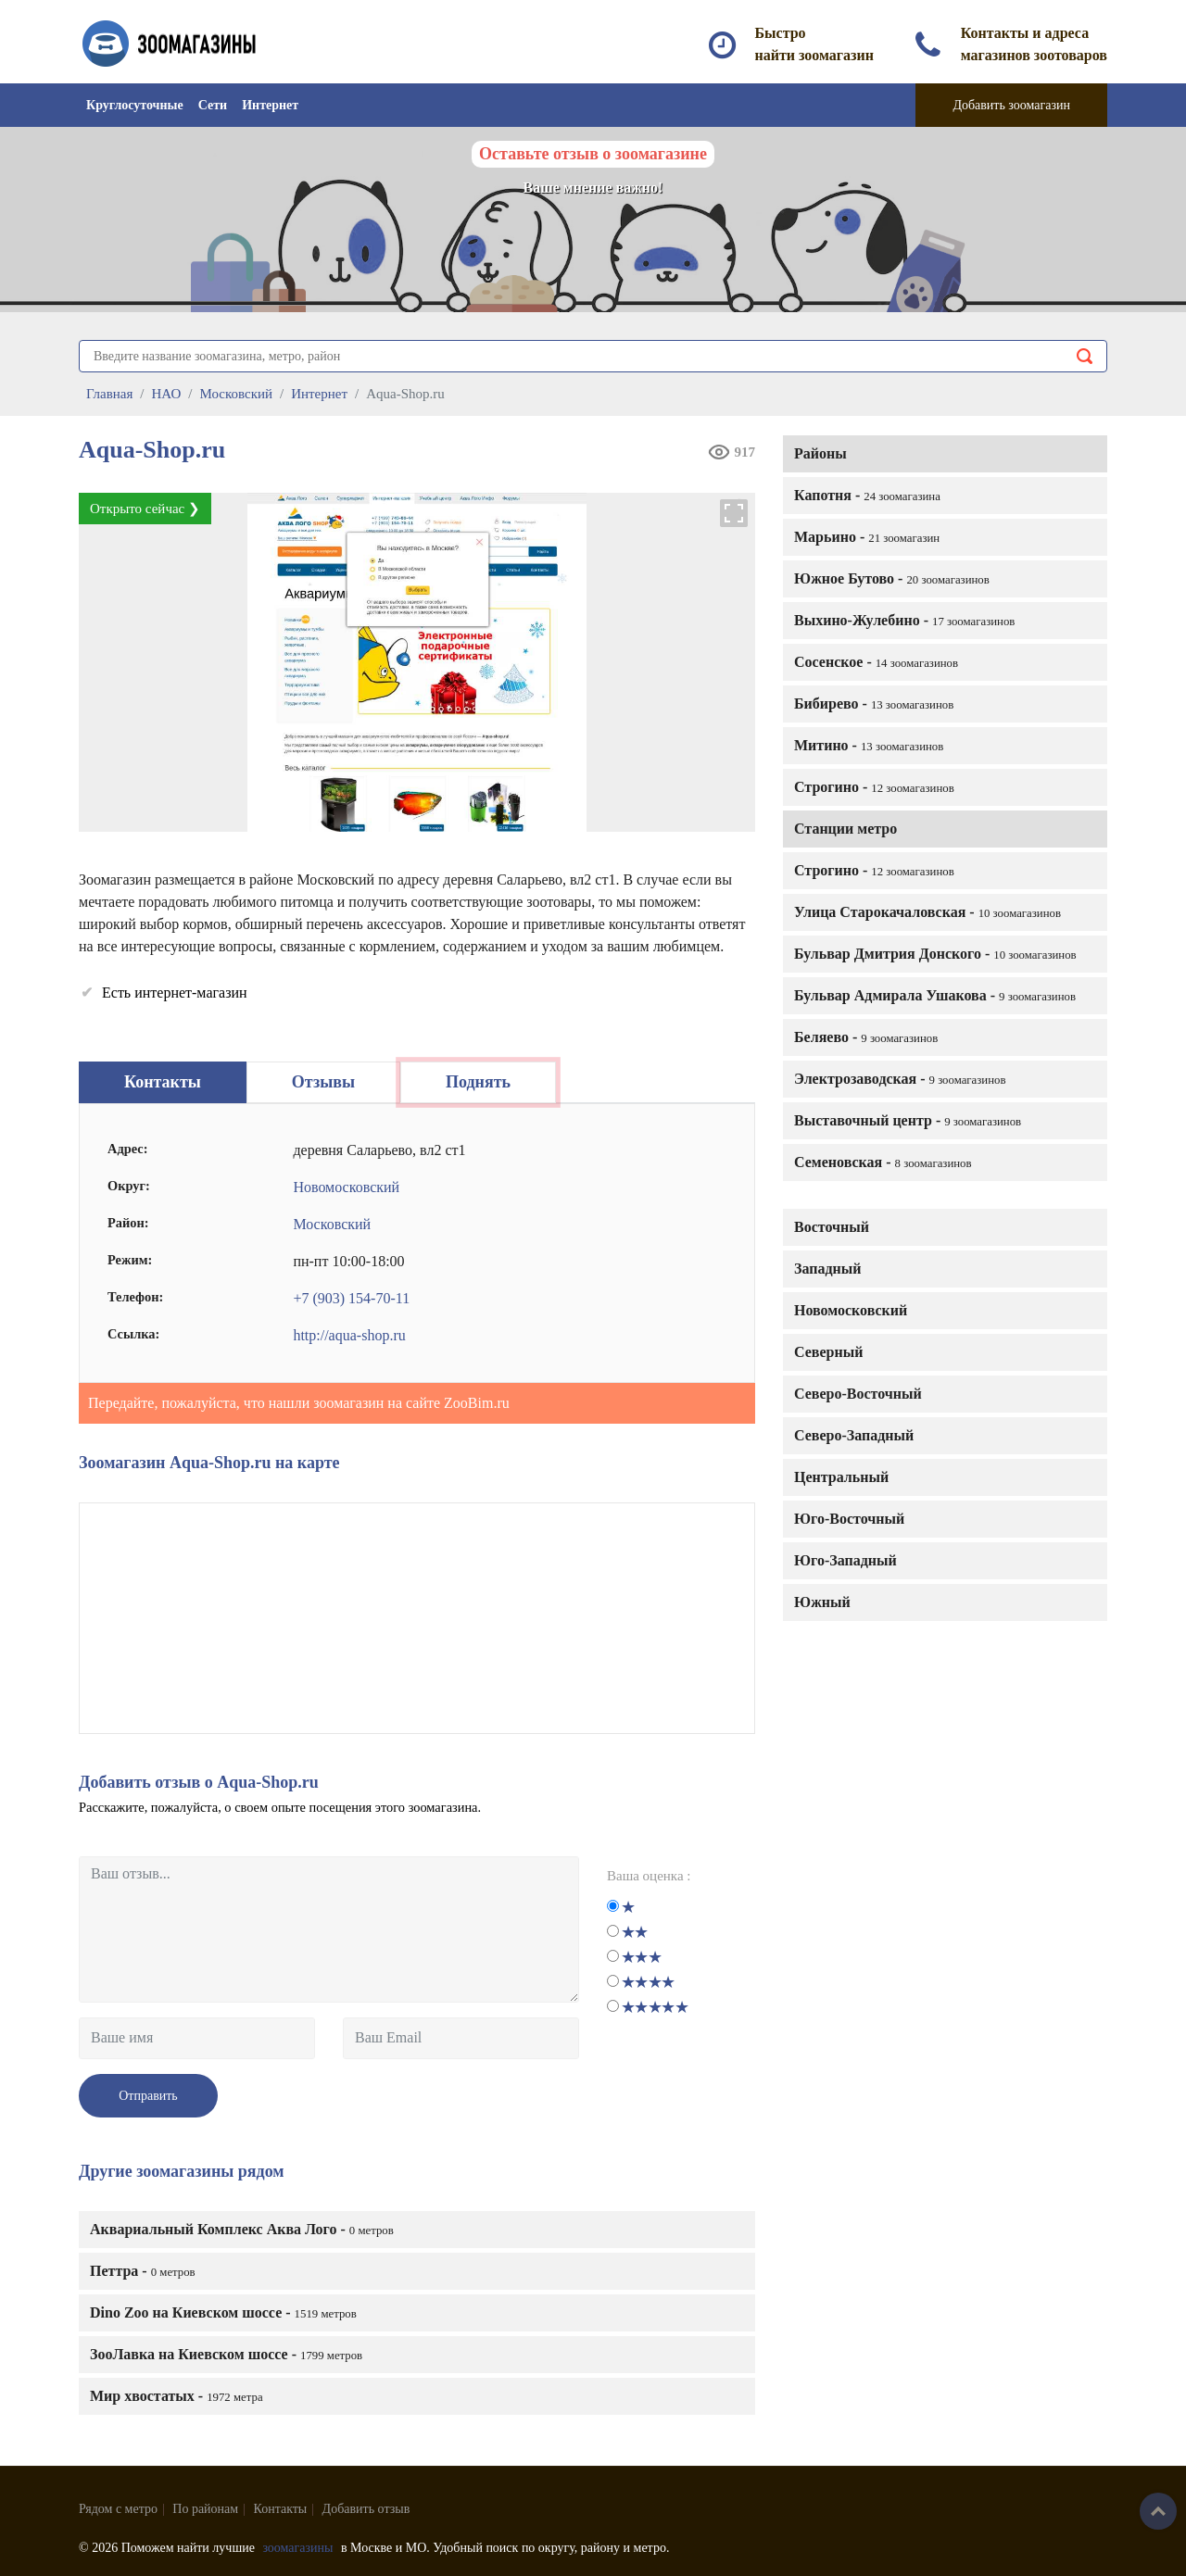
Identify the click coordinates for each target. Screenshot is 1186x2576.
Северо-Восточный (858, 1393)
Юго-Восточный (849, 1519)
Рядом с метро (118, 2509)
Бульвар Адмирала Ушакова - (935, 995)
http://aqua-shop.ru (349, 1335)
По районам (205, 2509)
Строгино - (874, 787)
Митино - (868, 745)
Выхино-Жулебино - (904, 620)
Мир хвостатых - (176, 2396)
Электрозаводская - (900, 1079)
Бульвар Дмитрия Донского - (935, 953)
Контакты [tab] (162, 1082)
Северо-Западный (854, 1435)
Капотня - (867, 495)
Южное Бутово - (892, 578)
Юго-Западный (845, 1560)
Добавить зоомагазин (1011, 105)
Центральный (841, 1477)
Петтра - (143, 2271)
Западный (827, 1268)
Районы (820, 453)
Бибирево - (873, 703)
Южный (822, 1602)
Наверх (1158, 2511)
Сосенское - (876, 662)
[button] (735, 513)
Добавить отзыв (366, 2509)
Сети (212, 105)
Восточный (831, 1227)
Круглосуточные (134, 105)
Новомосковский (850, 1310)
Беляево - (866, 1037)
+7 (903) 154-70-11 (351, 1298)
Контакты (281, 2509)
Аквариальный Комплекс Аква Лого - (242, 2229)
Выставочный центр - (907, 1120)
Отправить (148, 2096)
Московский (332, 1224)
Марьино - (867, 537)
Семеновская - (883, 1162)
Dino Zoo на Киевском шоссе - (223, 2312)
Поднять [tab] (478, 1082)
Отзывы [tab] (323, 1082)
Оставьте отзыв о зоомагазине (593, 154)
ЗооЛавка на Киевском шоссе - (226, 2354)
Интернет (270, 105)
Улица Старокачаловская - (927, 912)
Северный (828, 1352)
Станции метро (845, 828)
